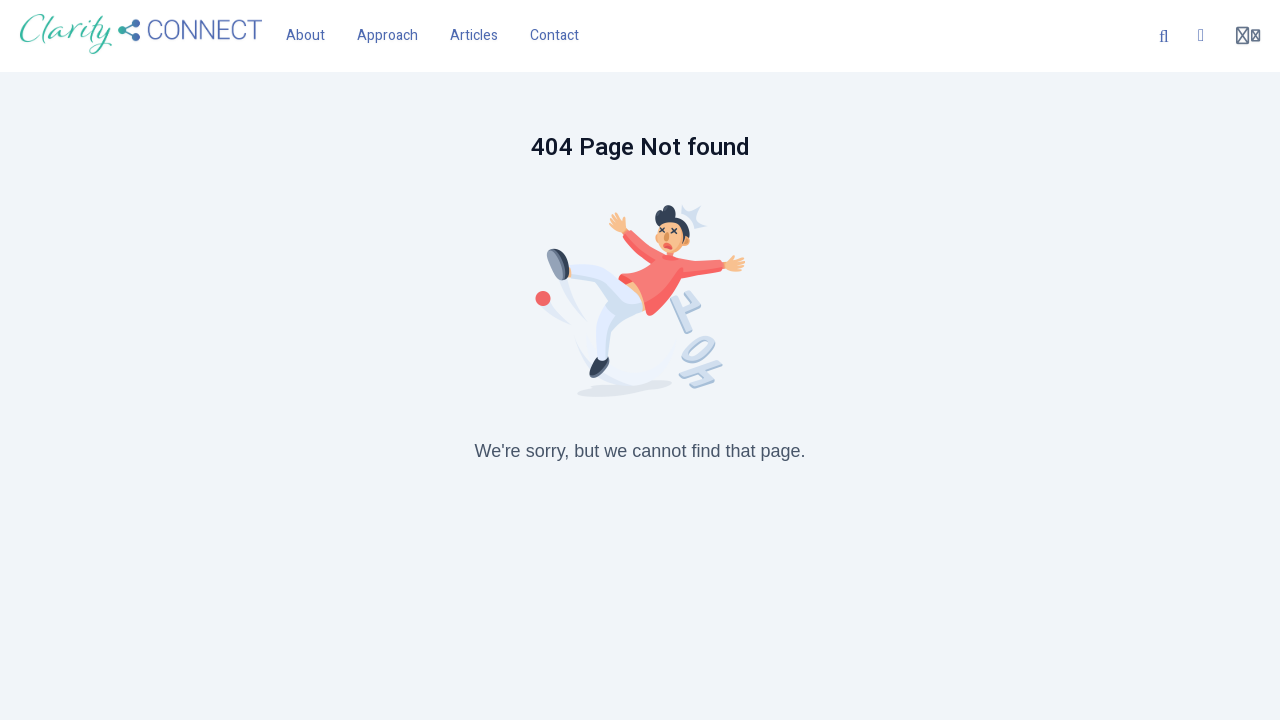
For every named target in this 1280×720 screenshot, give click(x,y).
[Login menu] (1248, 36)
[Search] (1164, 36)
